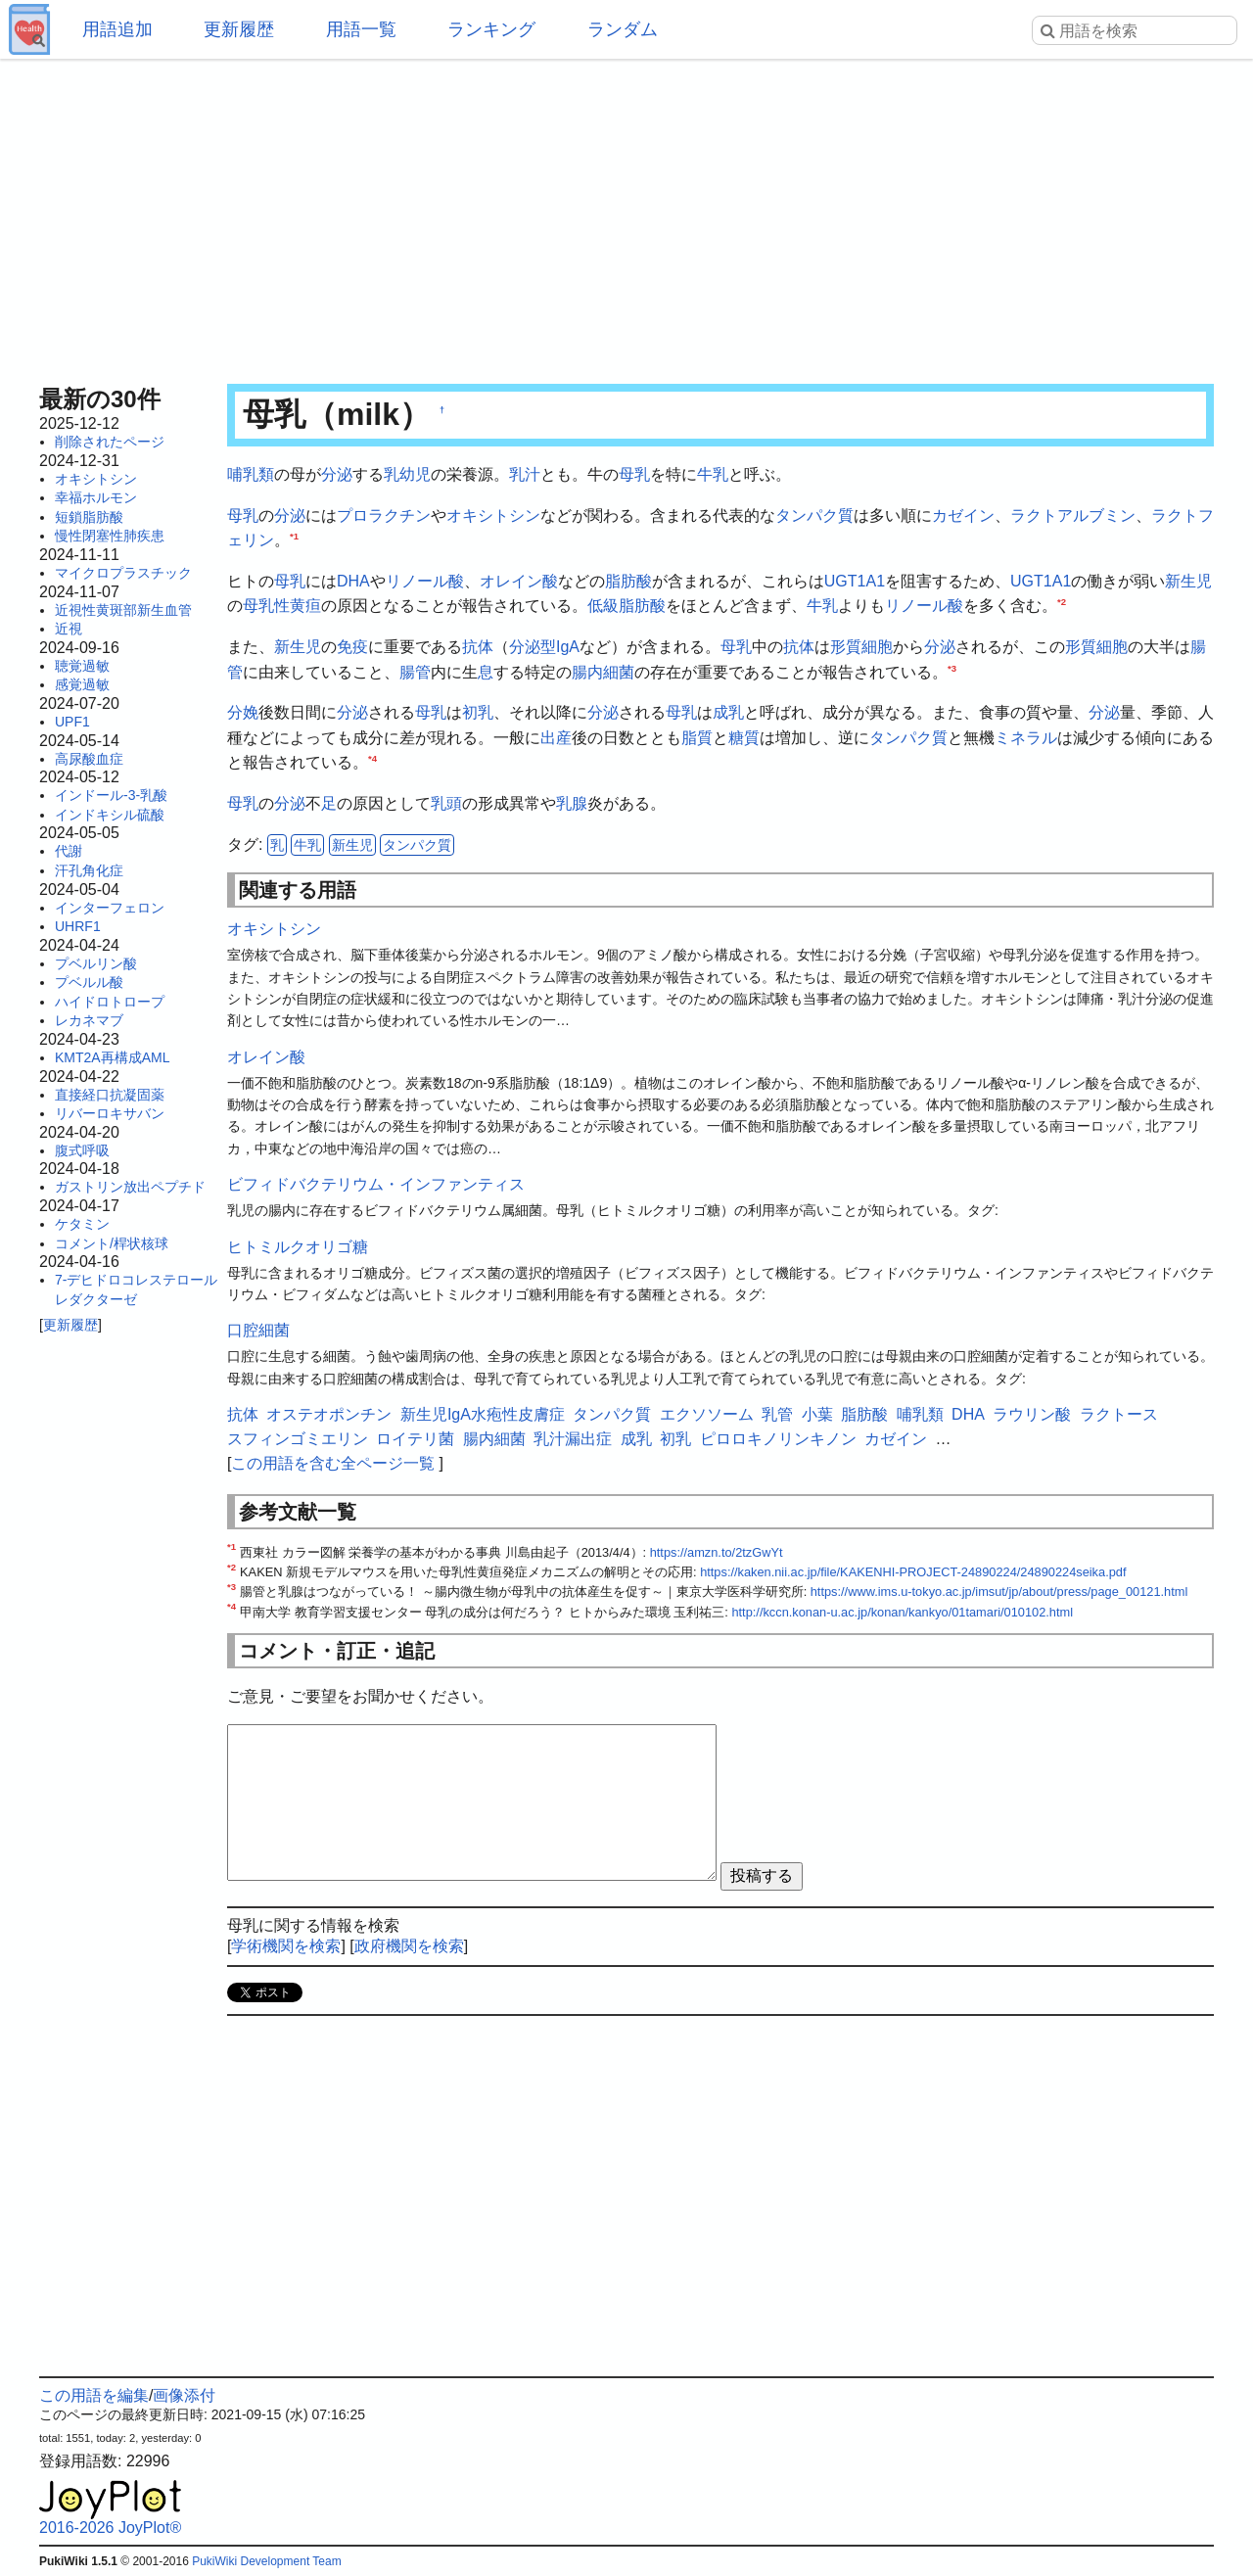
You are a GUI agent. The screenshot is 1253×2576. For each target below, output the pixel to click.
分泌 (336, 474)
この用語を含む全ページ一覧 (333, 1463)
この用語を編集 (94, 2395)
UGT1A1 (854, 581)
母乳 (634, 474)
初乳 (477, 712)
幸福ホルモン (96, 497)
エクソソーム (707, 1414)
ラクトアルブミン (1073, 515)
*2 (1061, 601)
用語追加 (117, 29)
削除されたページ (109, 441)
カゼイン (963, 515)
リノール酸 (425, 581)
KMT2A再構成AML (112, 1057)
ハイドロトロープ (109, 1001)
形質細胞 (861, 646)
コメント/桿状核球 (111, 1243)
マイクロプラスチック (123, 573)
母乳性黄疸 (282, 605)
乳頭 (446, 803)
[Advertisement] (626, 215)
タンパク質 (814, 515)
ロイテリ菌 (415, 1438)
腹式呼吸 (82, 1150)
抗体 (477, 646)
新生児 (1188, 581)
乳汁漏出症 (573, 1438)
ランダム (622, 29)
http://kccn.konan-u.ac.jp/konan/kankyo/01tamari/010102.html (902, 1612)
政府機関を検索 (409, 1946)
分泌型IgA (544, 646)
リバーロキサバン (109, 1113)
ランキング (491, 29)
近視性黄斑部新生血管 (123, 610)
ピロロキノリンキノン (778, 1438)
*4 (372, 758)
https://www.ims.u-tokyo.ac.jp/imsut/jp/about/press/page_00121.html (999, 1591)
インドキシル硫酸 (109, 814)
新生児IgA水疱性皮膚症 (482, 1414)
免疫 (352, 646)
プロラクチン (384, 515)
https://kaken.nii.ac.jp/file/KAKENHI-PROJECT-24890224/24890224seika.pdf (913, 1572)
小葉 (817, 1414)
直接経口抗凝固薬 (109, 1094)
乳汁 (524, 474)
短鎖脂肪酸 (89, 517)
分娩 (242, 712)
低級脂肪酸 (626, 605)
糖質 (744, 737)
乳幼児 (407, 474)
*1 (294, 536)
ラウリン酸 (1032, 1414)
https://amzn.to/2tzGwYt (716, 1552)
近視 (68, 628)
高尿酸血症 (89, 759)
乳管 (777, 1414)
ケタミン (82, 1224)
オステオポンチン (329, 1414)
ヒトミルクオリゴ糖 (297, 1247)
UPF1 (72, 721)
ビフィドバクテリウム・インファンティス (376, 1184)
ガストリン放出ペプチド (130, 1186)
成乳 (728, 712)
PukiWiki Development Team (267, 2561)
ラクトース (1119, 1414)
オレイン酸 (519, 581)
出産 (556, 737)
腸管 (415, 672)
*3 (952, 667)
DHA (353, 581)
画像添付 (184, 2395)
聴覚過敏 (82, 666)
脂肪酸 (628, 581)
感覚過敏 (82, 684)
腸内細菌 (603, 672)
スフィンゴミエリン (297, 1438)
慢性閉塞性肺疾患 (109, 535)
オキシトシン (96, 479)
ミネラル (1026, 737)
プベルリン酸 (96, 963)
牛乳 (712, 474)
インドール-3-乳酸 (111, 795)
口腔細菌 (258, 1330)
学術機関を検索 (286, 1946)
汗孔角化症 (89, 870)
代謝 (68, 851)
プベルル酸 (89, 982)
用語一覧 (361, 29)
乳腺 (571, 803)
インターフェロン (109, 907)
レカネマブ (89, 1020)
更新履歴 (239, 29)
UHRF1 (78, 926)
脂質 (697, 737)
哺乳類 (250, 474)
